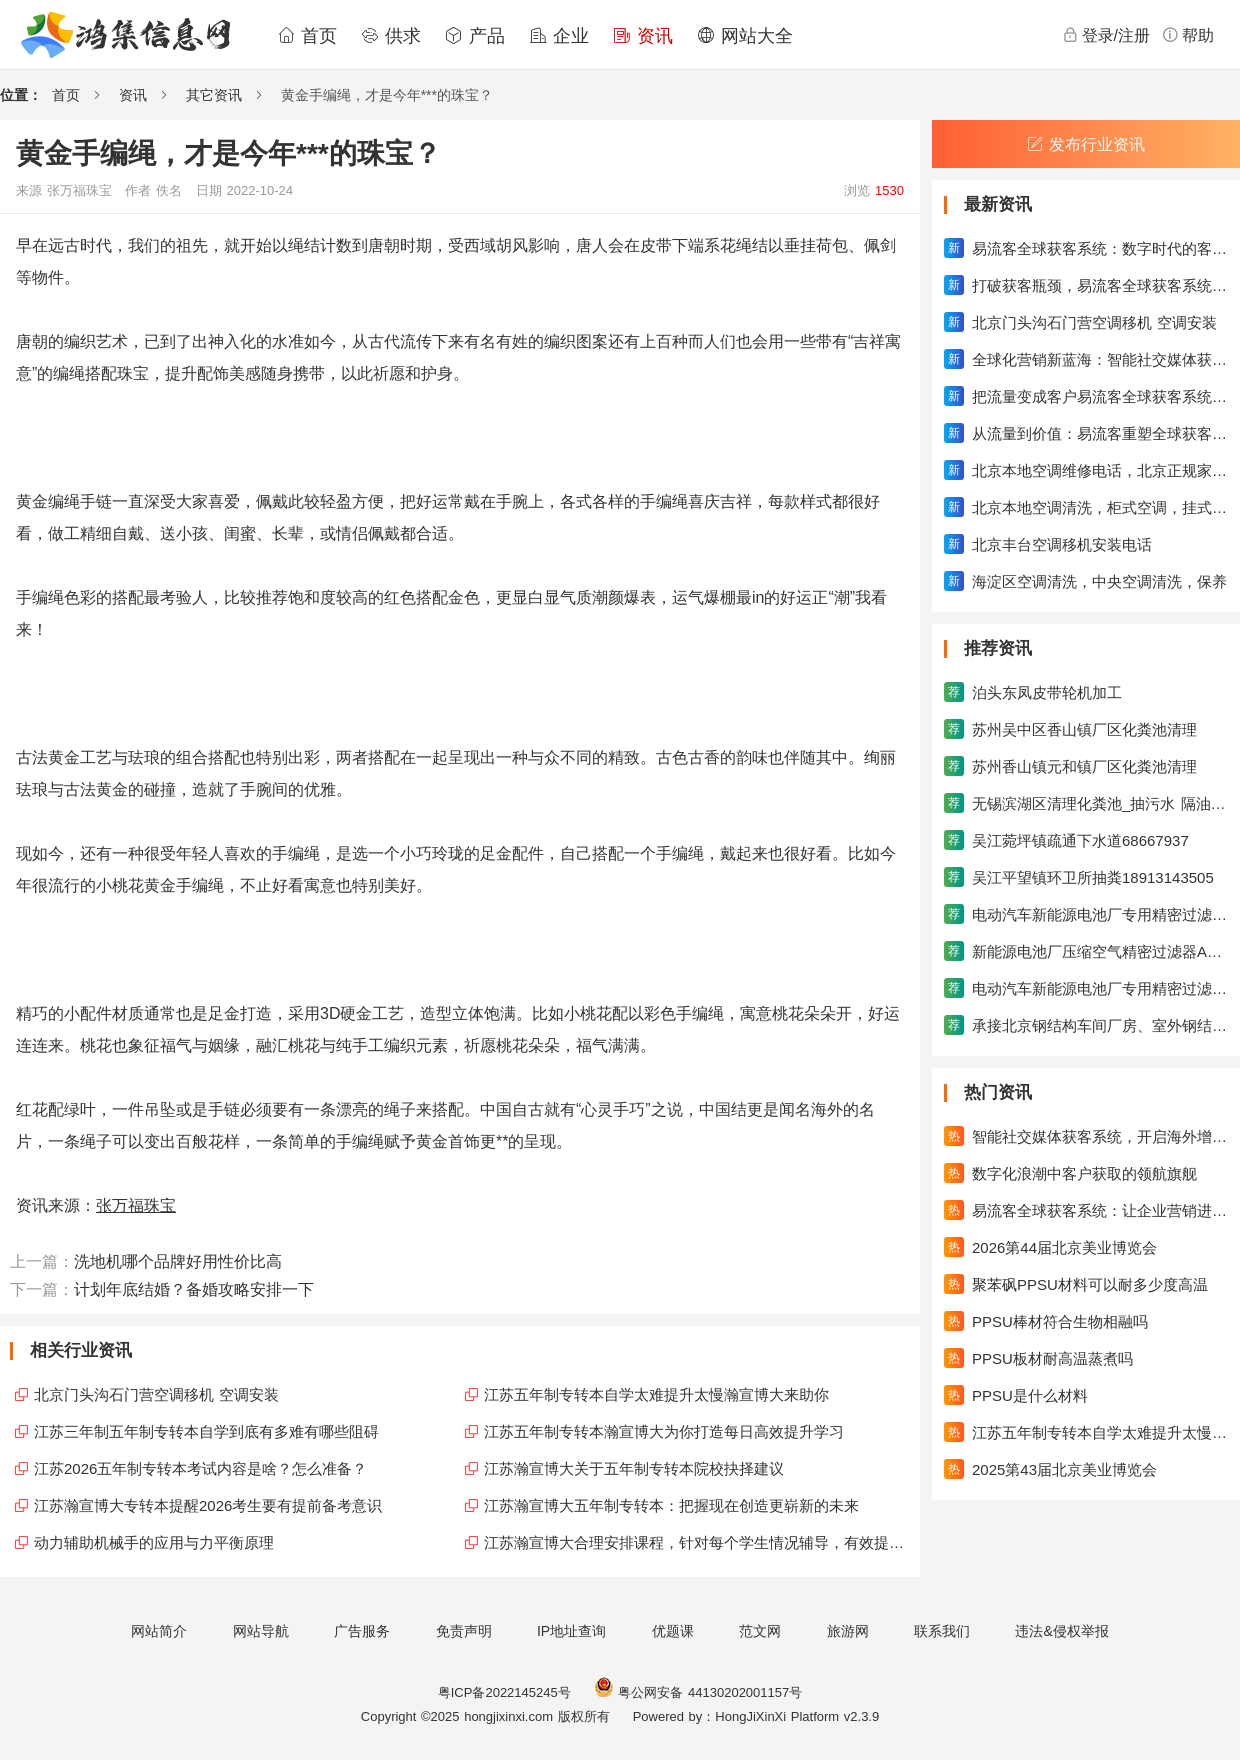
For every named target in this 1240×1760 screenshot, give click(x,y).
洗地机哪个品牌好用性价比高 (178, 1261)
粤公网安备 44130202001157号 (698, 1692)
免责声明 (464, 1631)
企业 (559, 36)
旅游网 (848, 1631)
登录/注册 (1106, 35)
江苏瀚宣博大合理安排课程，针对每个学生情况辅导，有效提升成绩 (697, 1542)
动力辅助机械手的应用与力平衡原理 (154, 1542)
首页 (307, 36)
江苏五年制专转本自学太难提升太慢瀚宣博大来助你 (656, 1394)
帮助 (1188, 35)
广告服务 (362, 1631)
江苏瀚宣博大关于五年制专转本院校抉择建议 (634, 1468)
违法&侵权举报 (1061, 1631)
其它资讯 (214, 95)
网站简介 (159, 1631)
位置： (21, 95)
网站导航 (261, 1631)
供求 (391, 36)
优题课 (673, 1631)
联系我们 (942, 1631)
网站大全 (745, 36)
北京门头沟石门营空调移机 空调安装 (156, 1394)
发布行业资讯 (1086, 144)
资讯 (643, 36)
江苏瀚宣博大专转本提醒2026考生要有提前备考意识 (208, 1505)
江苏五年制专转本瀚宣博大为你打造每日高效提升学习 (664, 1431)
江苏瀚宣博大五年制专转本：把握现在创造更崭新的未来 (671, 1505)
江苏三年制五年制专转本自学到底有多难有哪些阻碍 (206, 1431)
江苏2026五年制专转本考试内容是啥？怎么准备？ (200, 1468)
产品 (475, 36)
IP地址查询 (571, 1631)
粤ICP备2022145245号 (504, 1692)
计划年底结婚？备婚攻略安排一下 (194, 1289)
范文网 (760, 1631)
